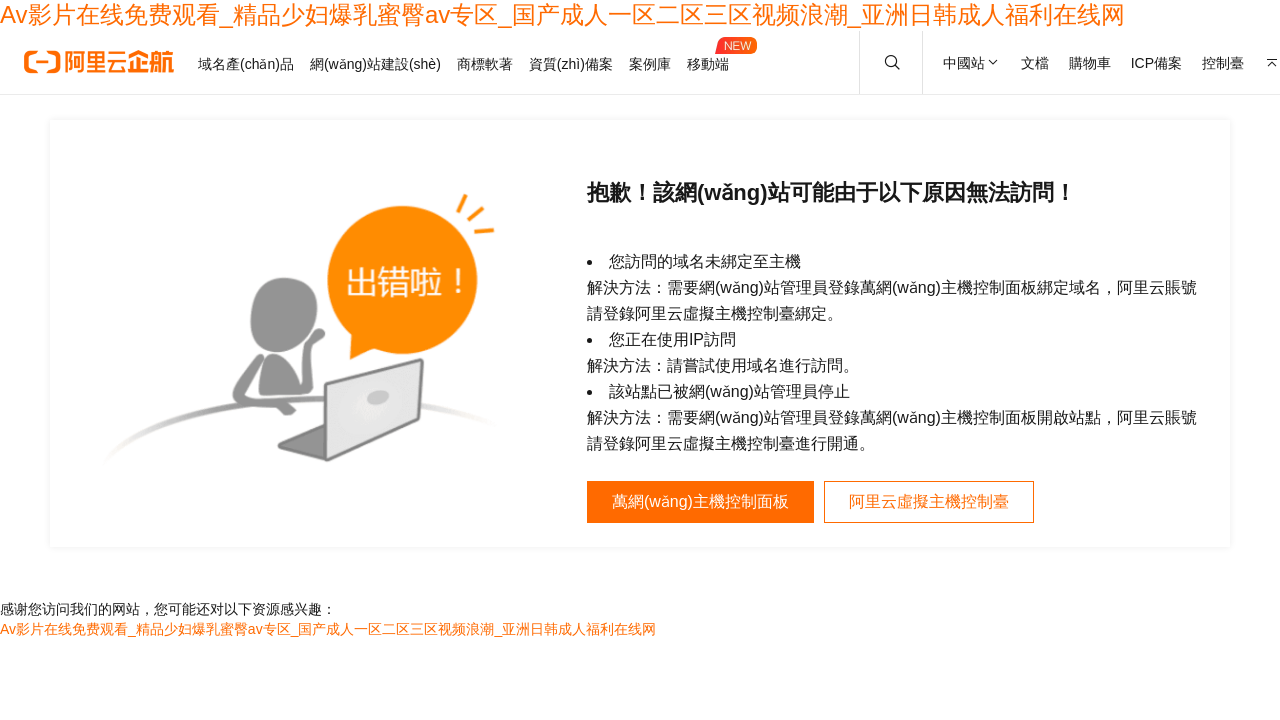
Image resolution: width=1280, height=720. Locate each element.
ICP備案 (1156, 63)
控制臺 (1223, 63)
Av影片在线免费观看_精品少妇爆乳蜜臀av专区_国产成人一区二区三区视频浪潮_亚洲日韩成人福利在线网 (562, 14)
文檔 (1035, 63)
